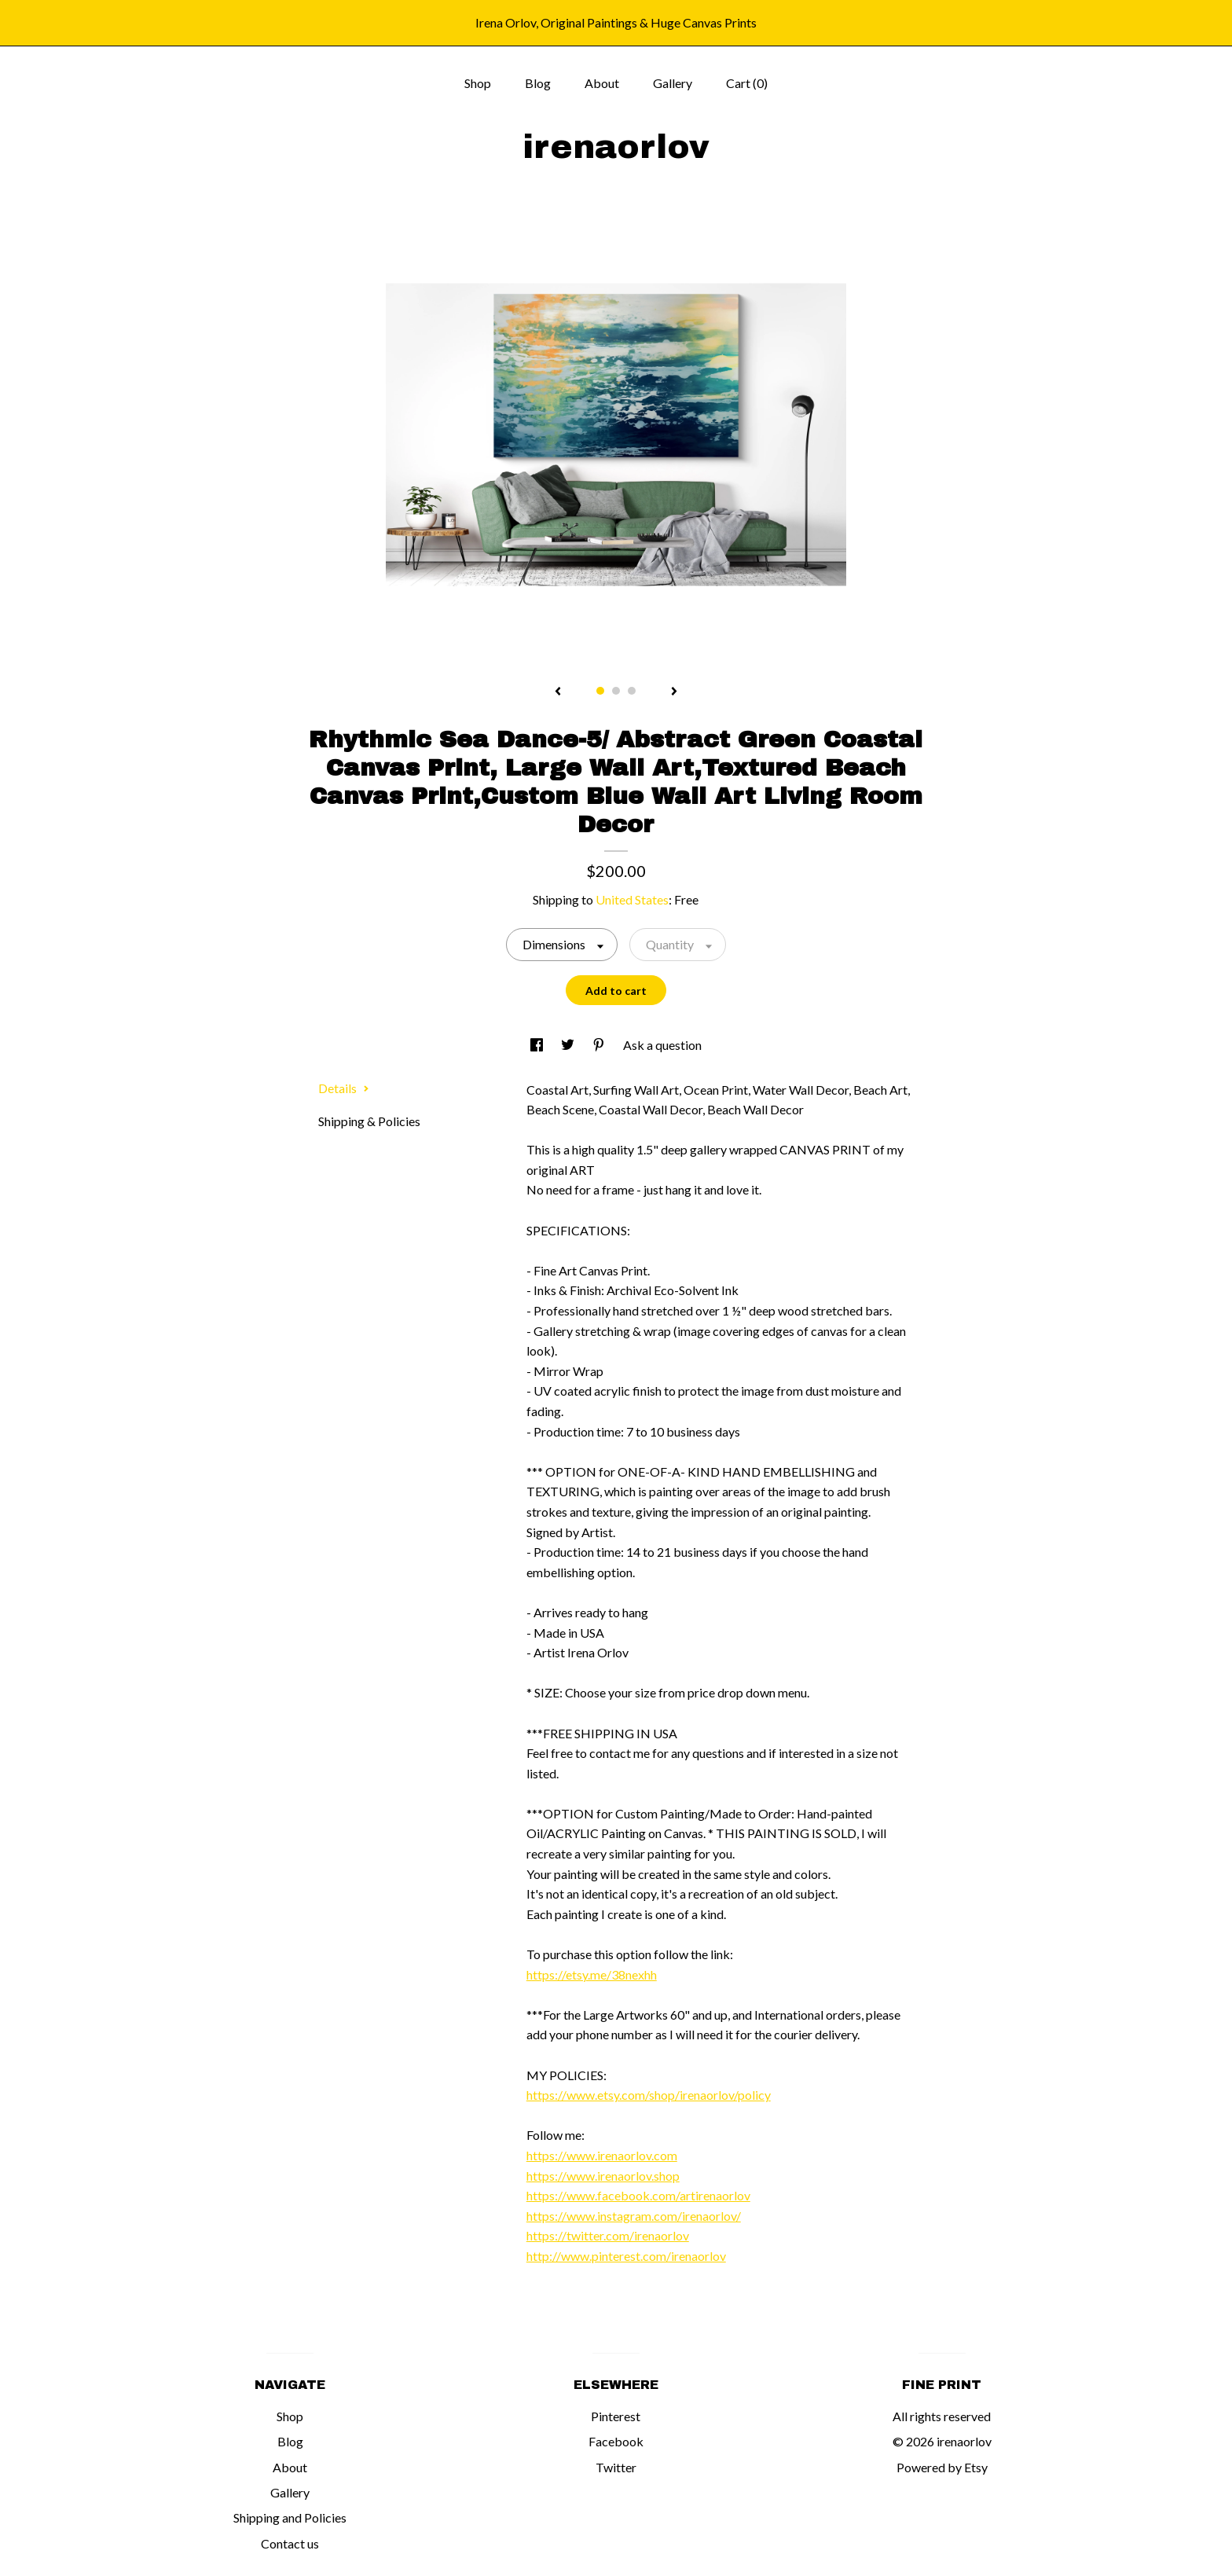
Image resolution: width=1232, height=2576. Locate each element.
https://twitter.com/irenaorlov (607, 2235)
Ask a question (662, 1044)
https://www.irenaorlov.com (601, 2155)
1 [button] (600, 691)
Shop (477, 82)
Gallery (672, 82)
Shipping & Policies (369, 1121)
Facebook (616, 2441)
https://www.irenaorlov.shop (603, 2175)
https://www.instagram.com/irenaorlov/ (633, 2215)
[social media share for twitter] (569, 1044)
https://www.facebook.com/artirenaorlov (638, 2195)
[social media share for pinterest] (599, 1044)
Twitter (616, 2467)
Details (343, 1088)
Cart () (747, 82)
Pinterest (615, 2416)
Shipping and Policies (289, 2517)
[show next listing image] (674, 692)
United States (632, 899)
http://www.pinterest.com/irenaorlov (626, 2255)
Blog (538, 82)
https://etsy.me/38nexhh (591, 1974)
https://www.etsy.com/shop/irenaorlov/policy (648, 2094)
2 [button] (616, 691)
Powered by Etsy (942, 2467)
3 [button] (632, 691)
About (602, 82)
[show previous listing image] (558, 692)
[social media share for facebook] (537, 1044)
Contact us (290, 2543)
